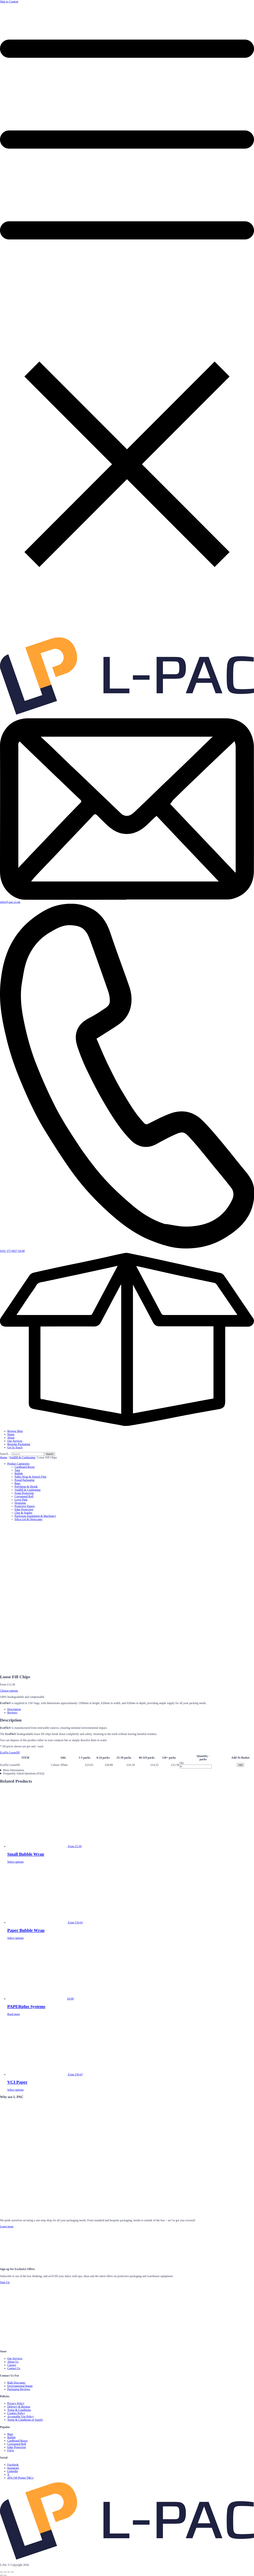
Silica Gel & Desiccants (28, 1519)
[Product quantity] (196, 1626)
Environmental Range (20, 2245)
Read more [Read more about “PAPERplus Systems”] (13, 1873)
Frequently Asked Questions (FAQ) (23, 1633)
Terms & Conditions (19, 2269)
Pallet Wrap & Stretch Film (30, 1476)
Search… (6, 1453)
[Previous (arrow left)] (1, 2434)
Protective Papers (25, 1506)
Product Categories (18, 1463)
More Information (13, 1629)
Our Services (14, 1440)
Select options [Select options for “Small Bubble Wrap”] (15, 1721)
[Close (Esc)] (12, 2431)
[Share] (8, 2431)
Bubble (19, 1473)
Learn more (6, 2086)
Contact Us (13, 2227)
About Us (13, 2221)
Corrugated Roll (24, 1496)
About (11, 1437)
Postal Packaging (24, 1480)
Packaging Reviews (18, 2248)
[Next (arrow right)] (5, 2434)
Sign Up (5, 2141)
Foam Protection (24, 1493)
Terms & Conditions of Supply (25, 2279)
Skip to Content (9, 1)
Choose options (9, 1550)
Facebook (13, 2324)
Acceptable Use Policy (20, 2276)
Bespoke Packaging (18, 1444)
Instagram (13, 2327)
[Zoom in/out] (1, 2431)
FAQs (10, 2310)
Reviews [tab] (12, 1572)
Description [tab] (14, 1568)
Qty (182, 1622)
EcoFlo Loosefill (10, 1612)
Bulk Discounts (16, 2242)
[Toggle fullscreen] (5, 2431)
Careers (11, 2224)
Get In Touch (15, 1447)
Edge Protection (24, 1509)
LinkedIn (12, 2330)
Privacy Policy (15, 2263)
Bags (17, 1483)
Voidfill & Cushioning (22, 1457)
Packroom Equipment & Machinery (35, 1516)
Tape (17, 1470)
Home (10, 1434)
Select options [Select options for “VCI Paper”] (15, 1949)
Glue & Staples (23, 1512)
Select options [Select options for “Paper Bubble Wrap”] (15, 1797)
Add (240, 1624)
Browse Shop (15, 1431)
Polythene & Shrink (26, 1486)
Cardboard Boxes (25, 1466)
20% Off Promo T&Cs (20, 2337)
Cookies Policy (16, 2272)
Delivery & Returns (18, 2266)
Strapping (20, 1502)
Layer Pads (21, 1499)
